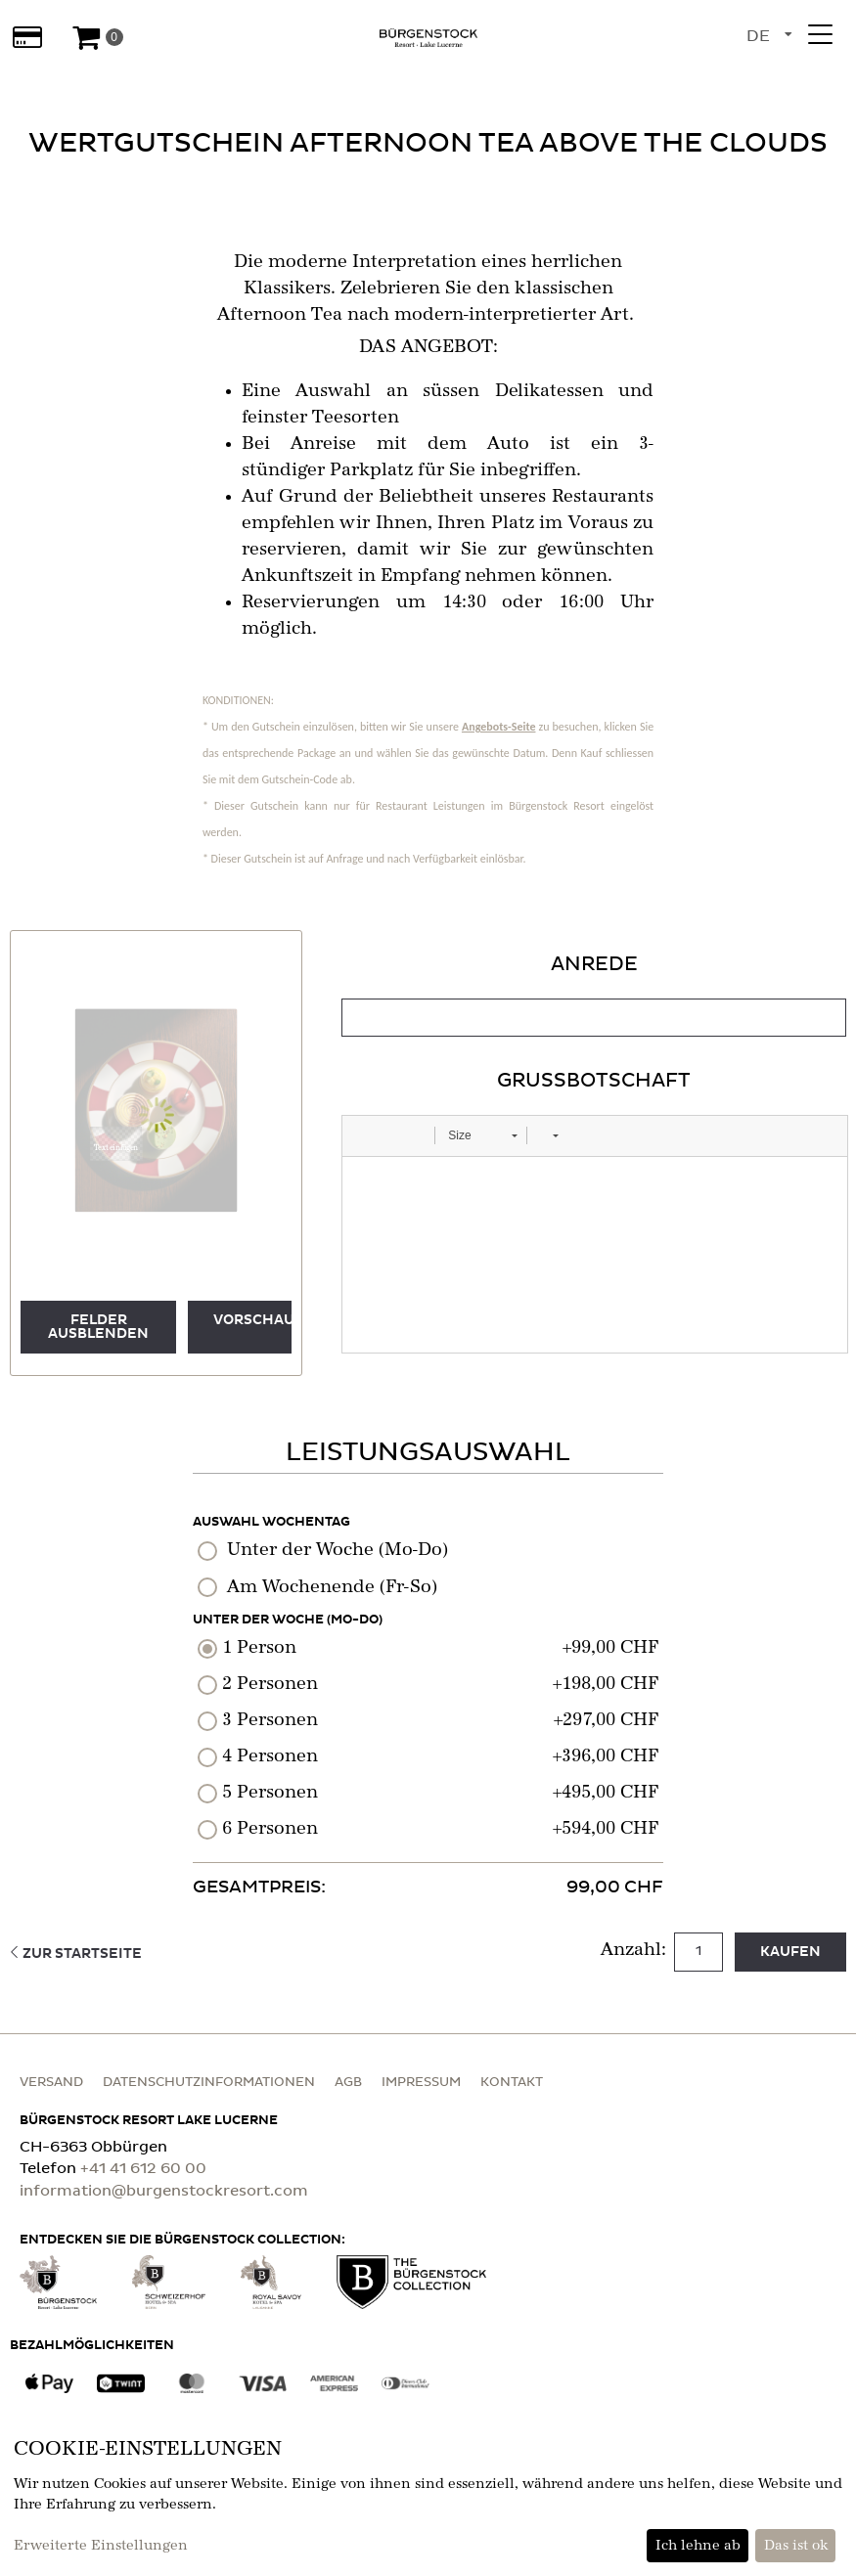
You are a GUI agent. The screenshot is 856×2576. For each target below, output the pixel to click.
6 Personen (270, 1829)
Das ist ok (796, 2546)
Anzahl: (636, 1950)
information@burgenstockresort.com (164, 2191)
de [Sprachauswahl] (758, 36)
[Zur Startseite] (428, 37)
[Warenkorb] (97, 37)
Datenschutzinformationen (209, 2082)
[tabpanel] (593, 1152)
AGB (348, 2082)
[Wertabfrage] (27, 37)
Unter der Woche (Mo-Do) (337, 1550)
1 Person (259, 1648)
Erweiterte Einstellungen (101, 2546)
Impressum (421, 2082)
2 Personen (270, 1684)
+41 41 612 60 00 (143, 2168)
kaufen (790, 1952)
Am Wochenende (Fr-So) (332, 1587)
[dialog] (428, 2498)
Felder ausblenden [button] (98, 1327)
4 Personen (270, 1756)
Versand (51, 2082)
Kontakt (511, 2082)
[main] (428, 1029)
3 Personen (270, 1720)
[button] (116, 1144)
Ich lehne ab (698, 2546)
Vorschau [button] (252, 1320)
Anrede (594, 964)
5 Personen (270, 1792)
